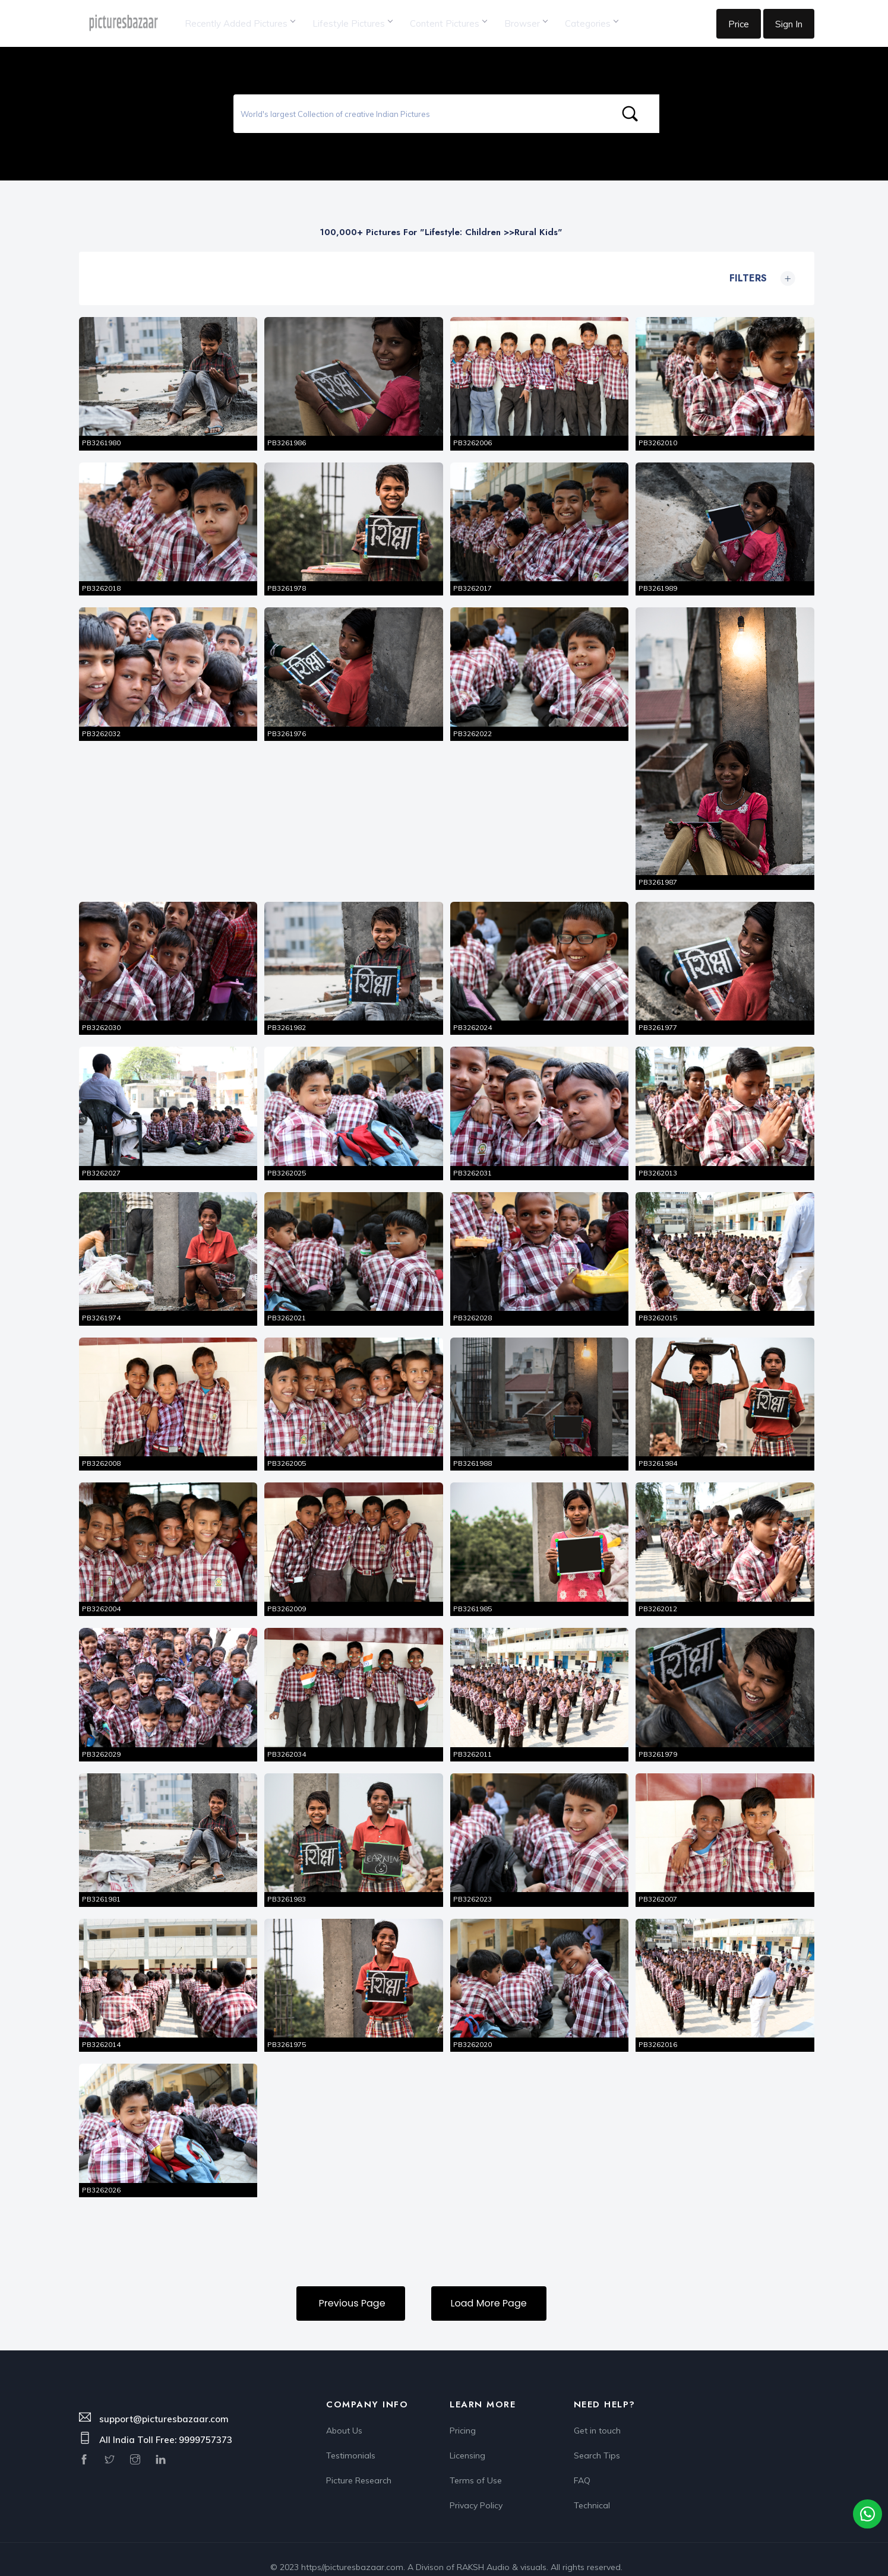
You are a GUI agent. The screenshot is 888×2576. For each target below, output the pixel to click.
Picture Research (358, 2463)
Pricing (463, 2414)
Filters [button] (760, 278)
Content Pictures (448, 23)
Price (738, 24)
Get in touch (597, 2414)
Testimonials (350, 2439)
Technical (592, 2488)
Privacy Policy (476, 2488)
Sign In (788, 24)
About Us (344, 2414)
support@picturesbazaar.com (164, 2402)
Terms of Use (476, 2463)
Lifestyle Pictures (352, 23)
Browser (525, 23)
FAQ (582, 2463)
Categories (591, 23)
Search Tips (597, 2439)
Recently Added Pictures (240, 23)
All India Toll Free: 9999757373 (165, 2422)
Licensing (467, 2439)
